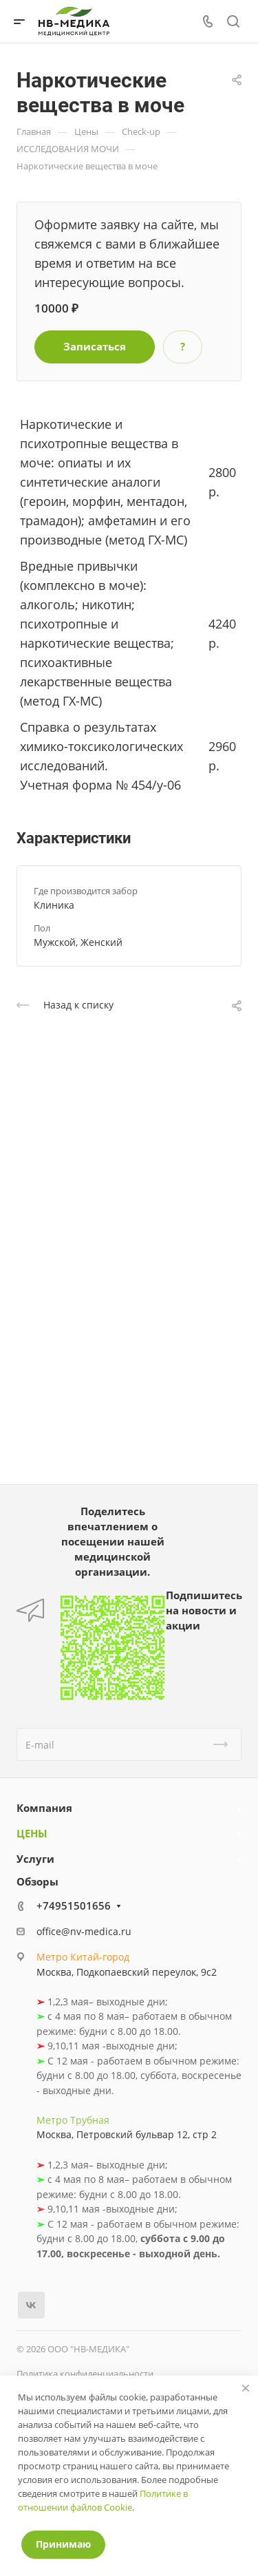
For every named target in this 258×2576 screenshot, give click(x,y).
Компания (44, 1808)
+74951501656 (73, 1905)
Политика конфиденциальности (85, 2373)
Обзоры (37, 1881)
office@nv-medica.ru (83, 1931)
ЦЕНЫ (32, 1833)
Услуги (35, 1859)
